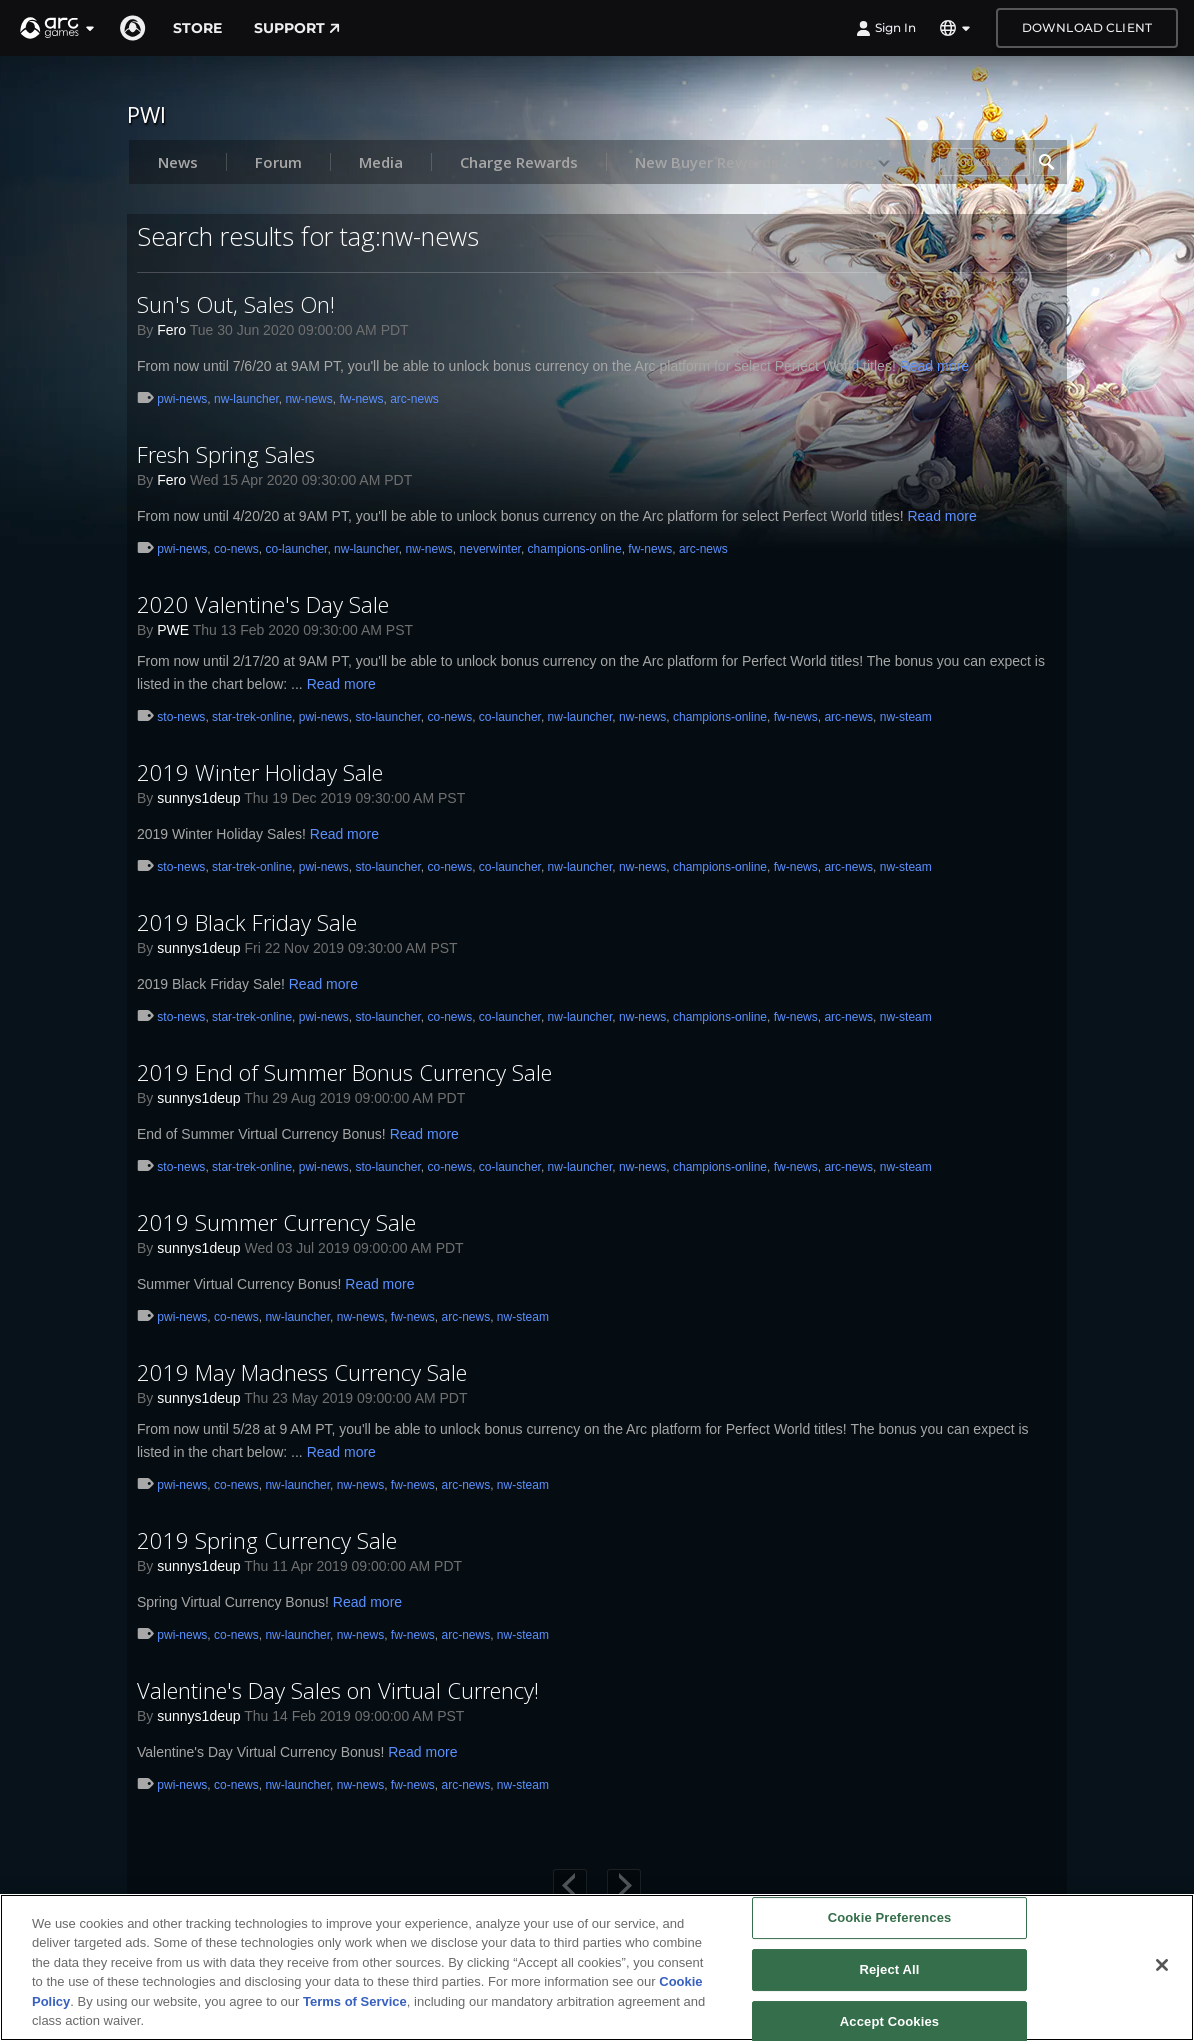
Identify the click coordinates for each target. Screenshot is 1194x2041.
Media (381, 162)
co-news (236, 549)
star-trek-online (252, 717)
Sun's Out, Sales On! (236, 304)
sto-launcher (387, 717)
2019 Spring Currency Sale (267, 1540)
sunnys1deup (198, 798)
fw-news (361, 399)
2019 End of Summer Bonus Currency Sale (344, 1072)
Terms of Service (355, 2001)
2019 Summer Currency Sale (276, 1222)
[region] (597, 1967)
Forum (278, 162)
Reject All (889, 1969)
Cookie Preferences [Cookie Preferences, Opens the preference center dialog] (890, 1918)
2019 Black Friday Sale (247, 922)
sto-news (181, 717)
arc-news (414, 399)
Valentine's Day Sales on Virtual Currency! (338, 1690)
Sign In (886, 28)
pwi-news (182, 399)
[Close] (1162, 1965)
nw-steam (906, 717)
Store (197, 28)
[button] (58, 28)
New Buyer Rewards (707, 162)
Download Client (1087, 27)
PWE (173, 630)
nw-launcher (246, 399)
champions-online (575, 549)
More (863, 162)
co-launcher (296, 549)
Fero (171, 330)
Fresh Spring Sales (226, 454)
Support (297, 28)
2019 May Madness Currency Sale (302, 1372)
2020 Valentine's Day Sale (263, 604)
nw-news (308, 399)
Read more (934, 366)
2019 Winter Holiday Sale (260, 772)
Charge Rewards (519, 162)
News (178, 162)
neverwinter (490, 549)
